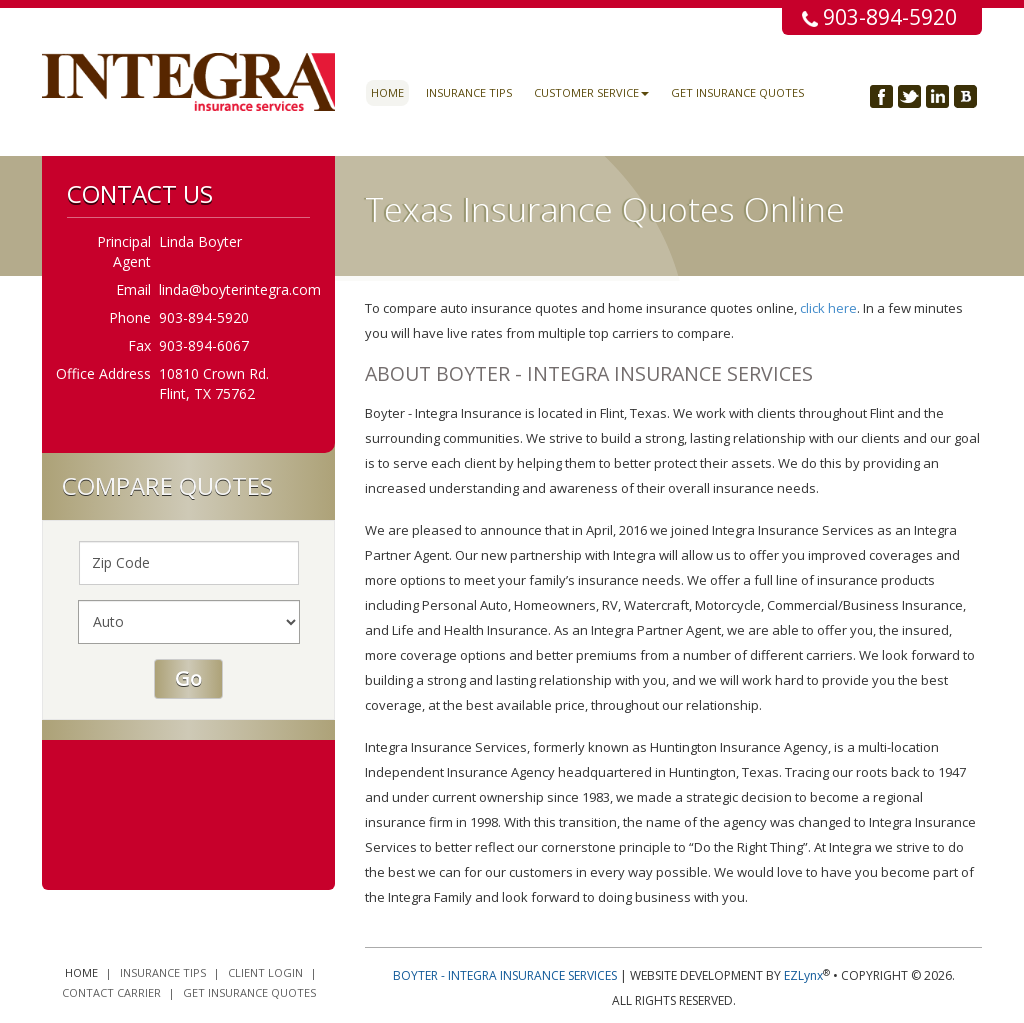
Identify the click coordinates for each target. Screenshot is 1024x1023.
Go (188, 678)
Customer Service (591, 92)
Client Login (265, 972)
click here (828, 308)
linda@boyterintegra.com (240, 289)
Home (387, 92)
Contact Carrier (111, 992)
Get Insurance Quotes (737, 92)
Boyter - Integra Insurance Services (505, 975)
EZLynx (803, 975)
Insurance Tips (469, 92)
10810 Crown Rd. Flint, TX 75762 (214, 383)
